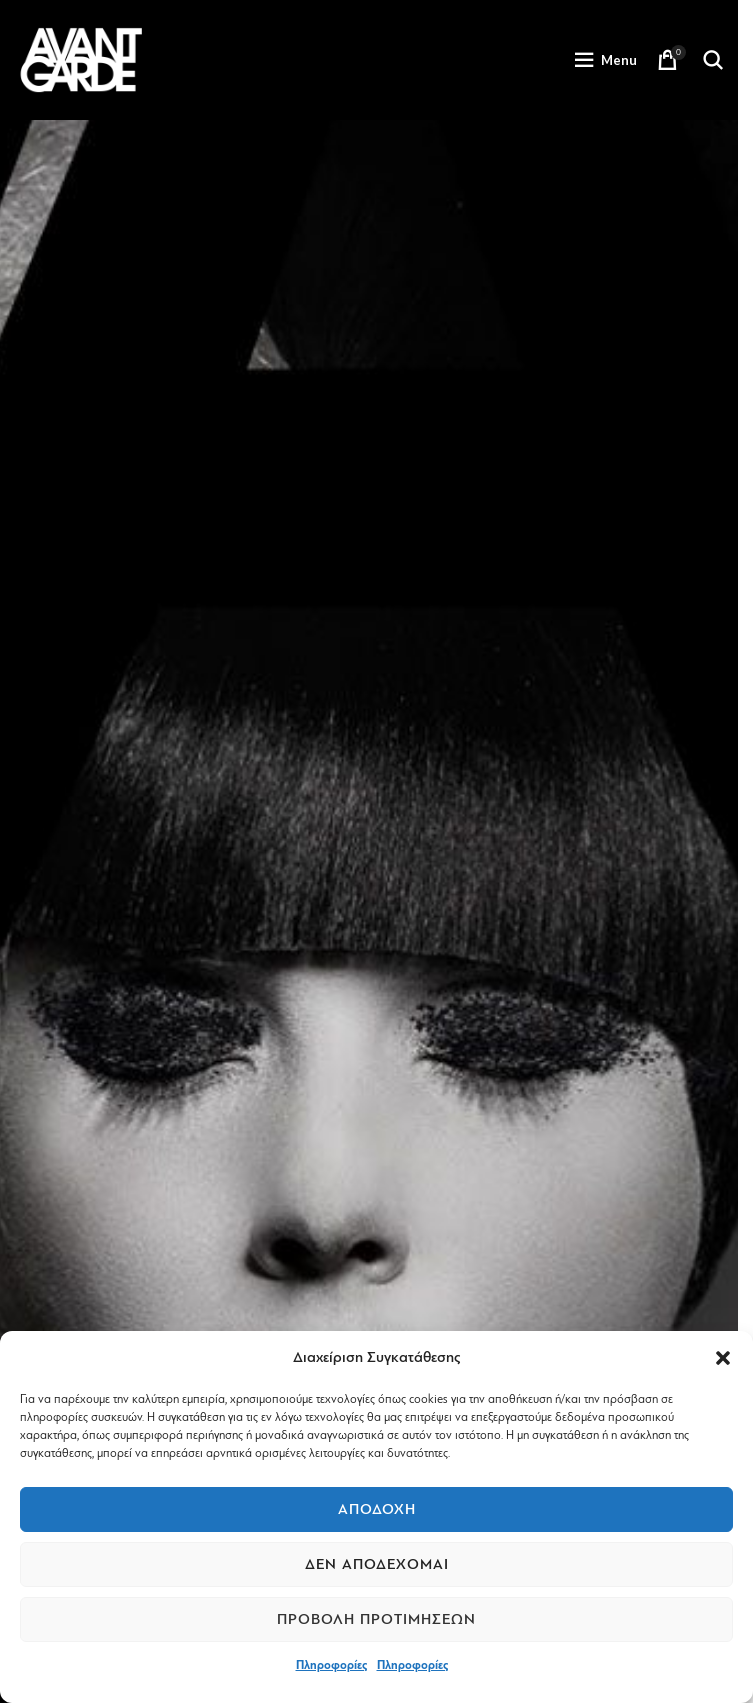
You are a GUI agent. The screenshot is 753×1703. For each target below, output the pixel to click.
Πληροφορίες (331, 1665)
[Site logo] (81, 59)
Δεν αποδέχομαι (377, 1564)
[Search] (713, 60)
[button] (723, 1358)
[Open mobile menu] (605, 60)
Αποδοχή (377, 1509)
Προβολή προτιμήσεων (376, 1619)
